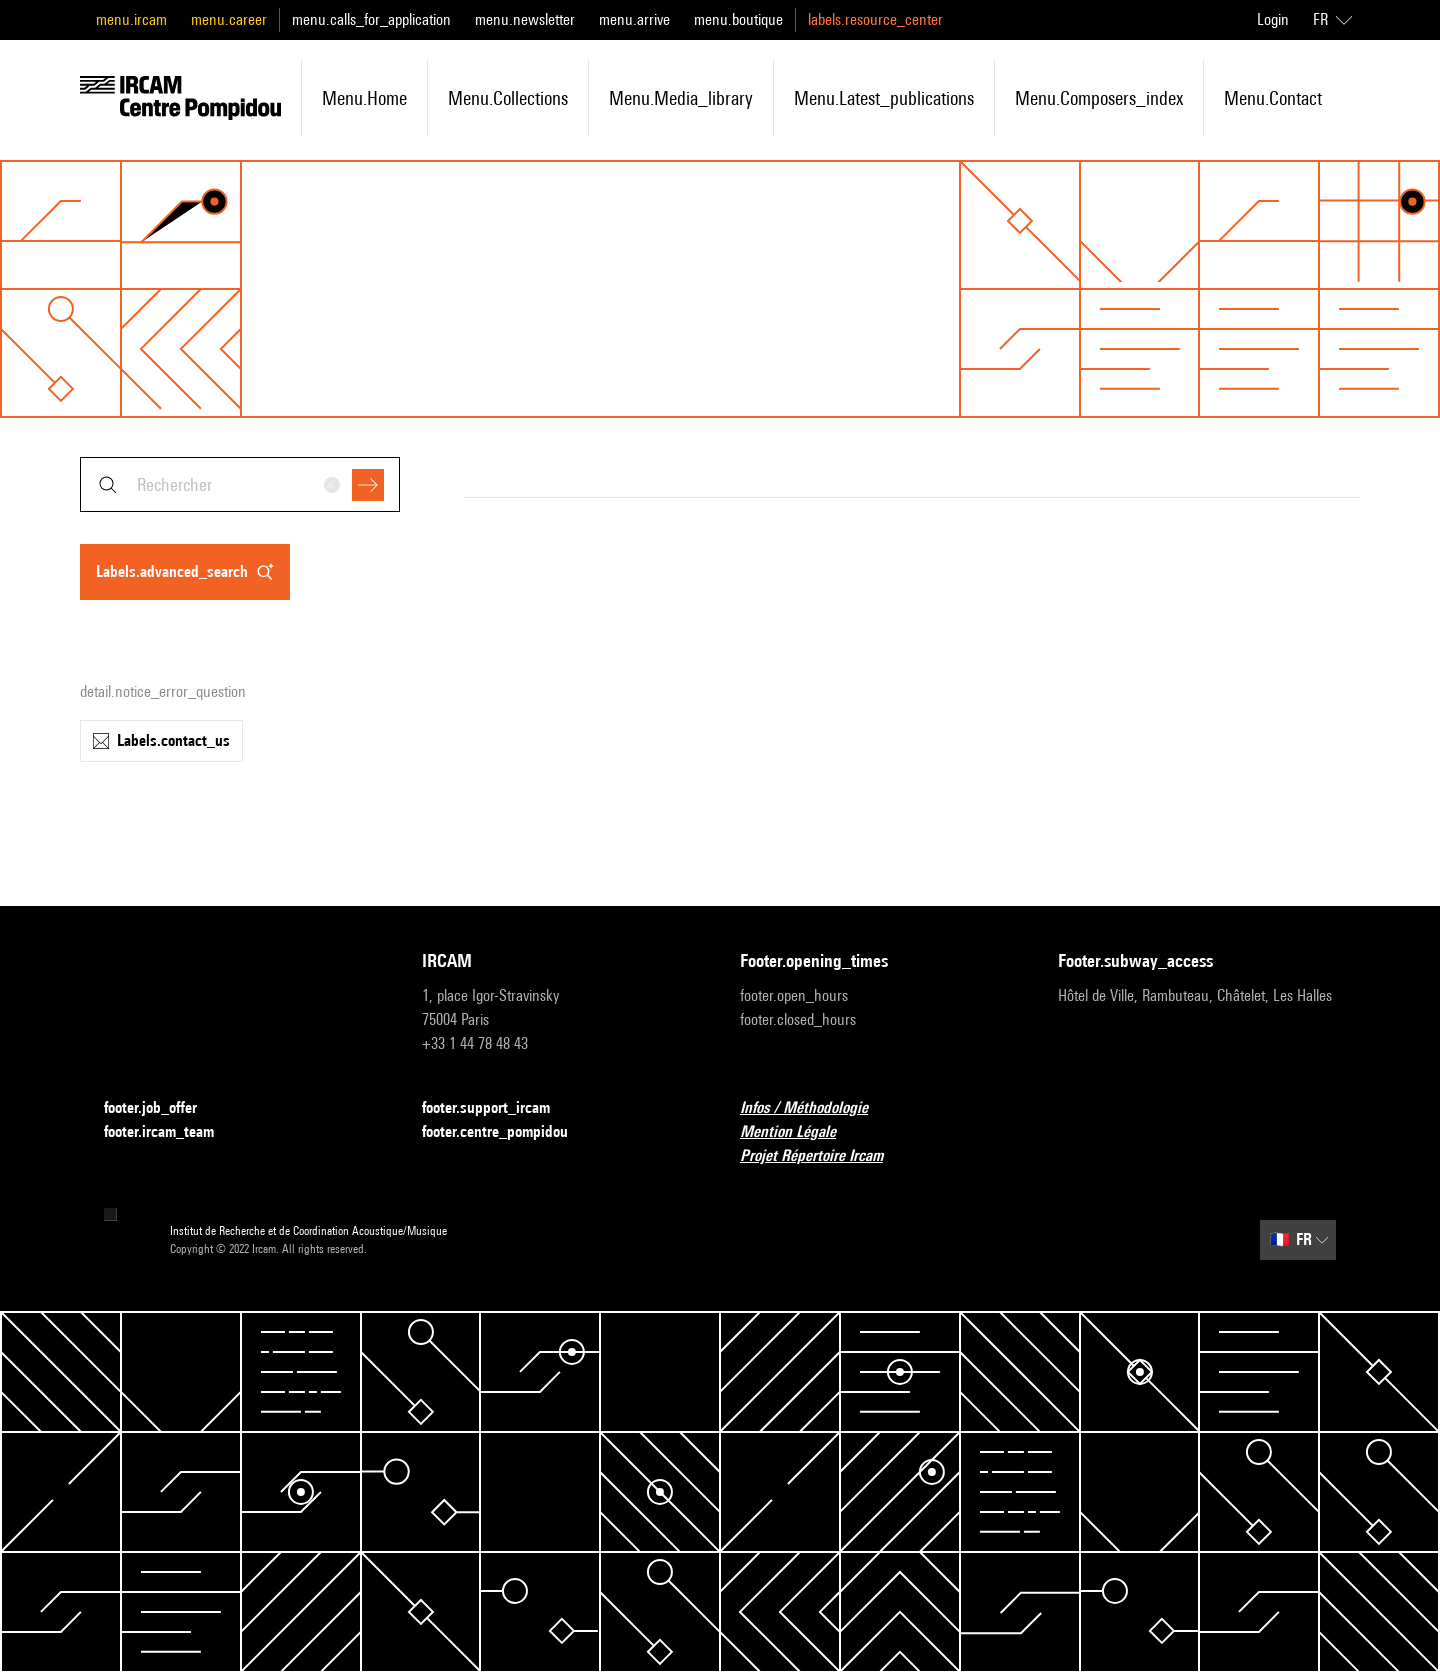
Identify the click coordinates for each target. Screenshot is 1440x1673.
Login (1273, 19)
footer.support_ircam (498, 1108)
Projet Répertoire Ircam (823, 1156)
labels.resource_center (875, 19)
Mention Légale (800, 1132)
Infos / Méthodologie (816, 1108)
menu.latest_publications (884, 98)
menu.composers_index (1099, 98)
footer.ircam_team (171, 1132)
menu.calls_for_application (371, 19)
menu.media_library (681, 98)
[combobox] (240, 484)
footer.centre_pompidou (507, 1132)
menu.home (364, 98)
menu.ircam (131, 19)
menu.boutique (738, 19)
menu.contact (1273, 98)
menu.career (229, 19)
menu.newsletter (525, 19)
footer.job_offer (162, 1108)
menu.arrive (634, 19)
